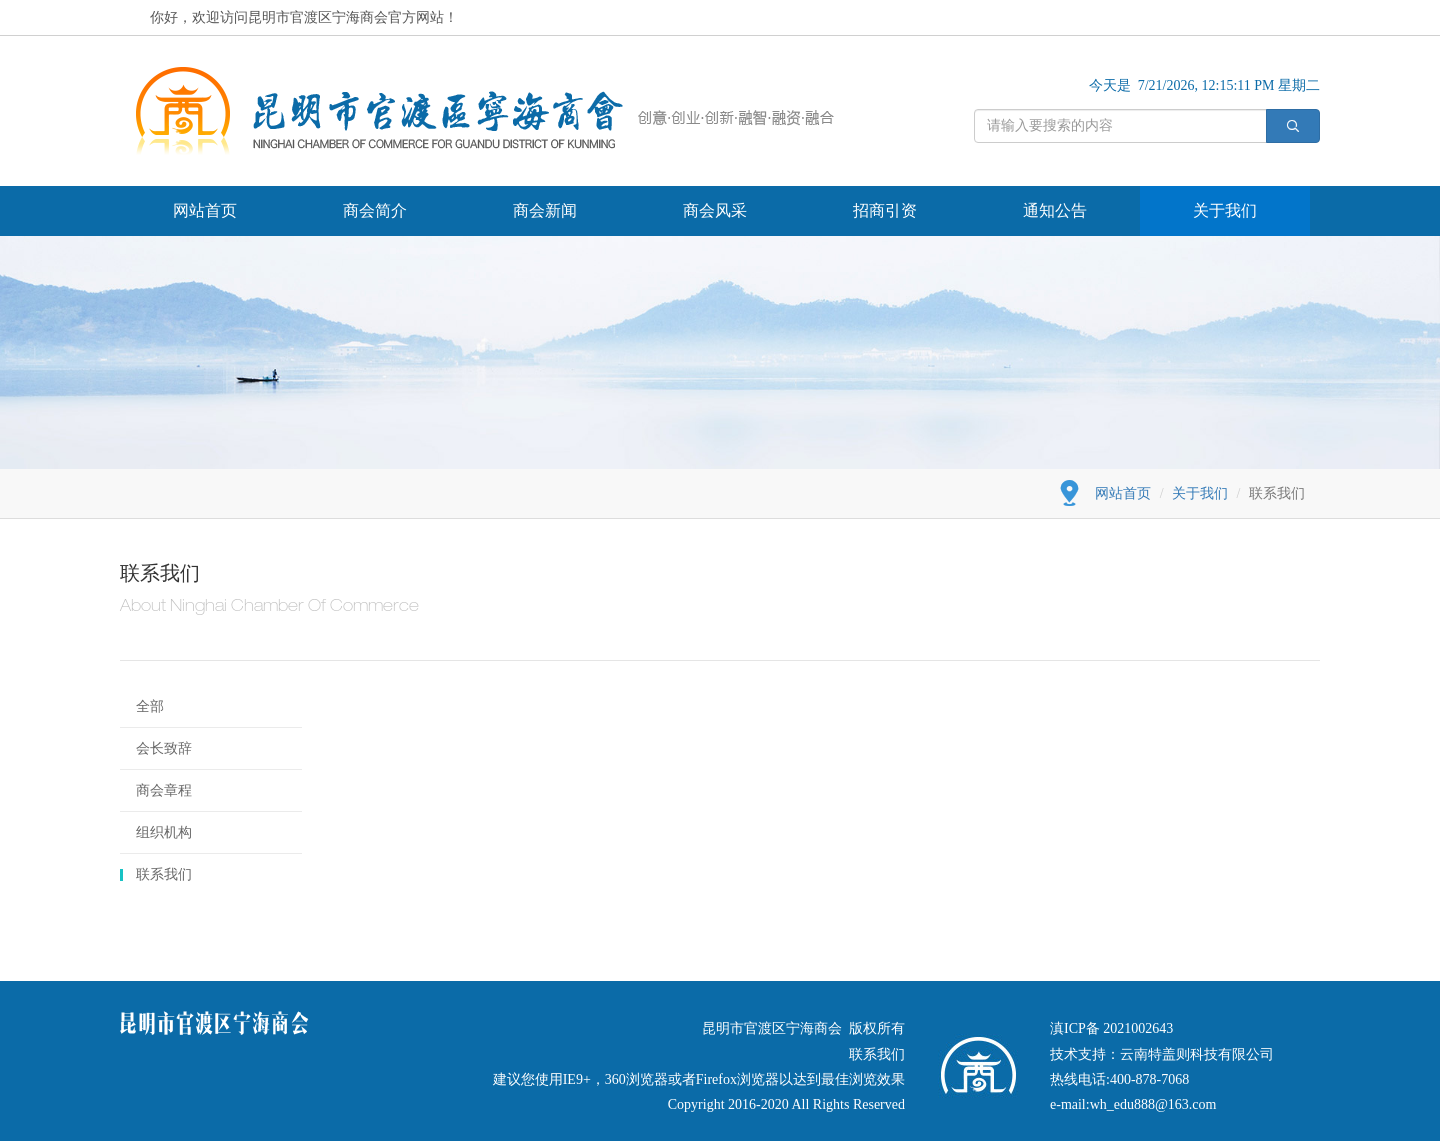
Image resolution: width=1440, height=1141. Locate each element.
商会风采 (715, 210)
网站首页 (205, 210)
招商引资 (885, 210)
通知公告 (1055, 210)
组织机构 (164, 832)
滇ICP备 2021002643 (1111, 1028)
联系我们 (164, 874)
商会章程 (164, 790)
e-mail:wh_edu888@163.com (1133, 1104)
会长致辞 (164, 748)
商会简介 (375, 210)
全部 (150, 706)
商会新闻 (545, 210)
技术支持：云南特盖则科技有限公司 (1162, 1054)
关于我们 (1225, 210)
